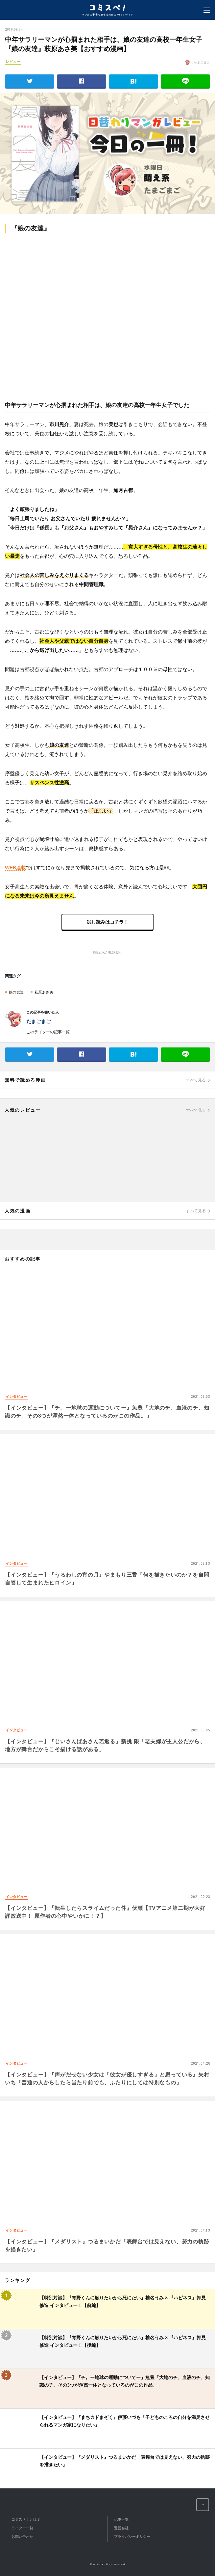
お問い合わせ (22, 2536)
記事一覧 (121, 2519)
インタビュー (16, 1396)
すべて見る (196, 1080)
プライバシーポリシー (132, 2536)
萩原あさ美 (44, 992)
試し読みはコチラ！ (107, 922)
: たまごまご (197, 62)
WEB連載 (15, 867)
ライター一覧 (22, 2528)
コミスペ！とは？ (26, 2519)
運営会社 (121, 2528)
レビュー (13, 62)
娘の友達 (16, 992)
